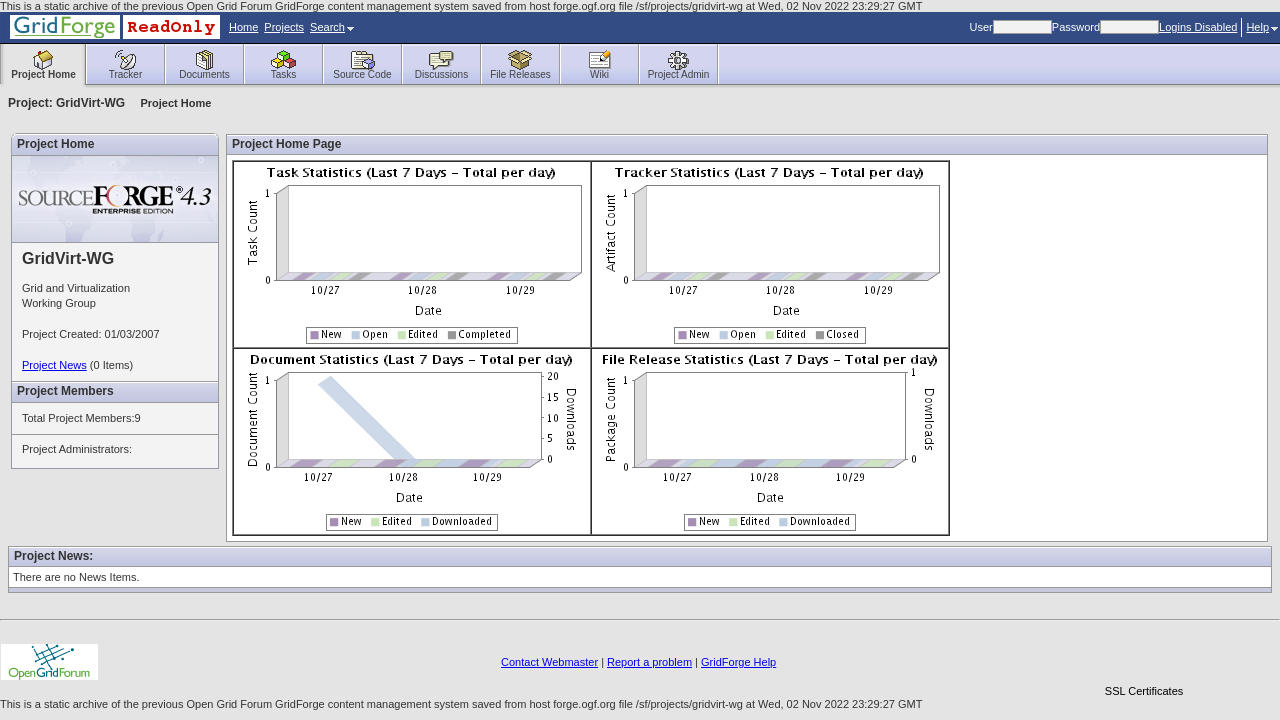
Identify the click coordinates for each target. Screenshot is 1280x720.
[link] (1144, 656)
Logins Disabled (1198, 27)
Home (243, 27)
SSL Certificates (1144, 691)
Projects (284, 27)
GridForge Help (738, 662)
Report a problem (649, 662)
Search (332, 27)
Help (1262, 27)
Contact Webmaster (549, 662)
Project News (54, 365)
